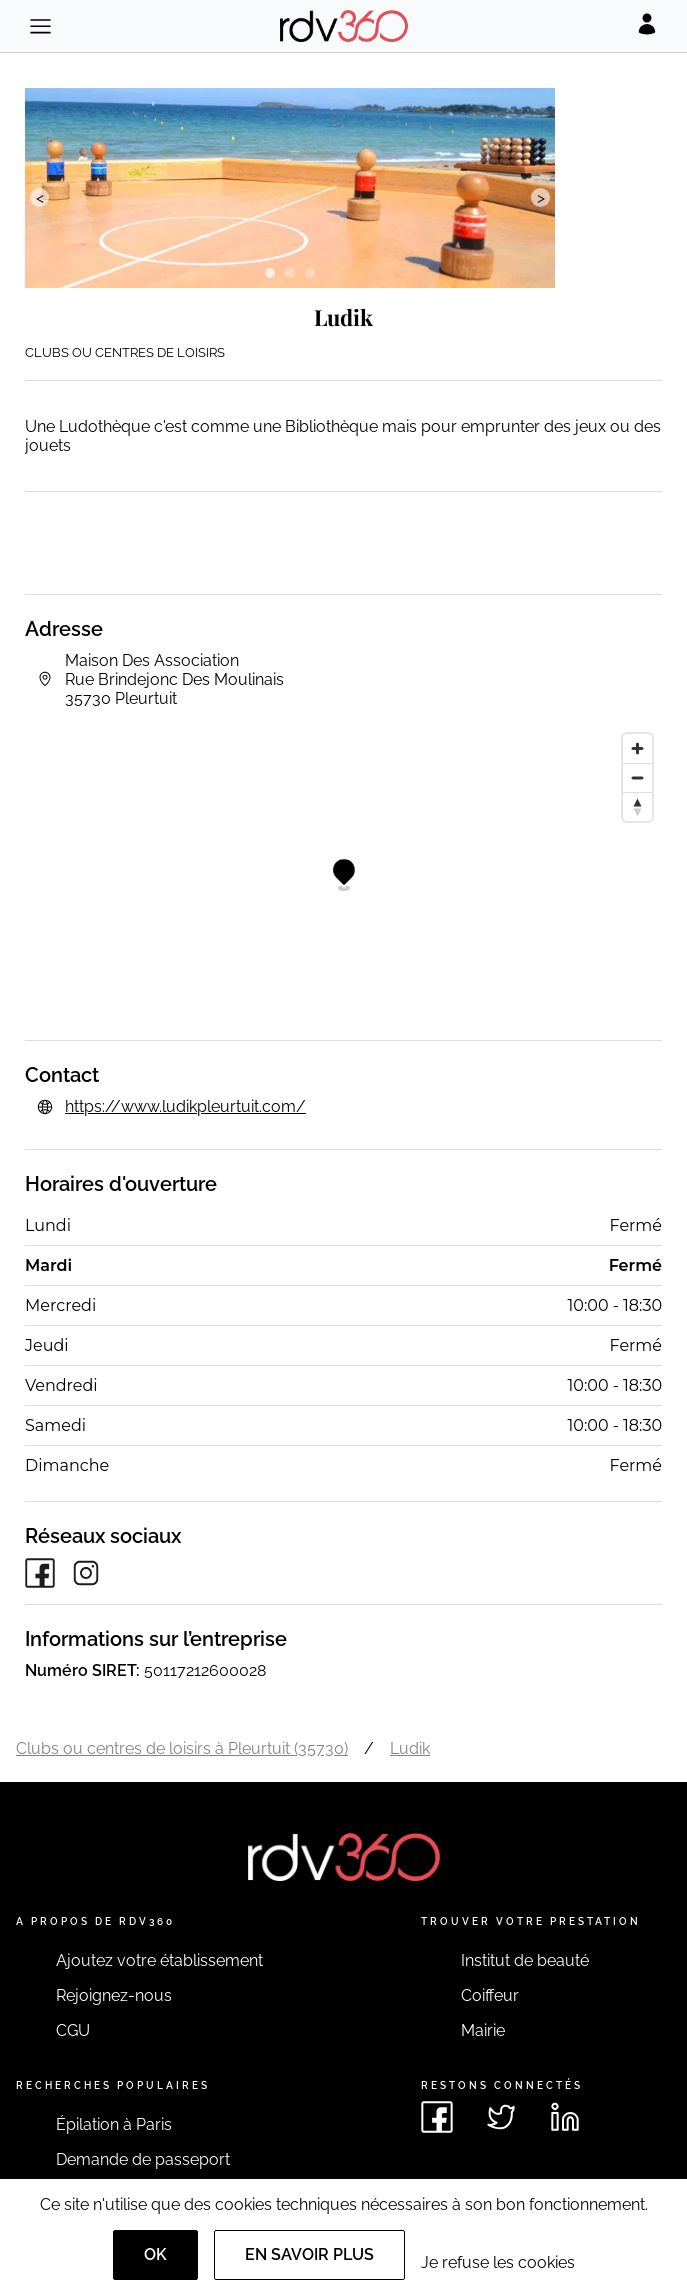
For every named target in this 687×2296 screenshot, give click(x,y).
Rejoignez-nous (114, 1995)
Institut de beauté (525, 1960)
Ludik (410, 1748)
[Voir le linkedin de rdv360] (565, 2117)
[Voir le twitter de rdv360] (501, 2117)
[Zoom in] (637, 748)
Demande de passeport (143, 2159)
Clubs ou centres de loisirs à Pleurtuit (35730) (182, 1748)
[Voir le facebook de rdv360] (437, 2117)
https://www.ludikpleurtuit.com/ (185, 1106)
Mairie (483, 2030)
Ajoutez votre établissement (159, 1960)
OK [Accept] (155, 2254)
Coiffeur (490, 1995)
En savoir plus (309, 2254)
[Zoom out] (637, 777)
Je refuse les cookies (498, 2262)
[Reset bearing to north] (637, 806)
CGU (73, 2030)
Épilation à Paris (114, 2124)
